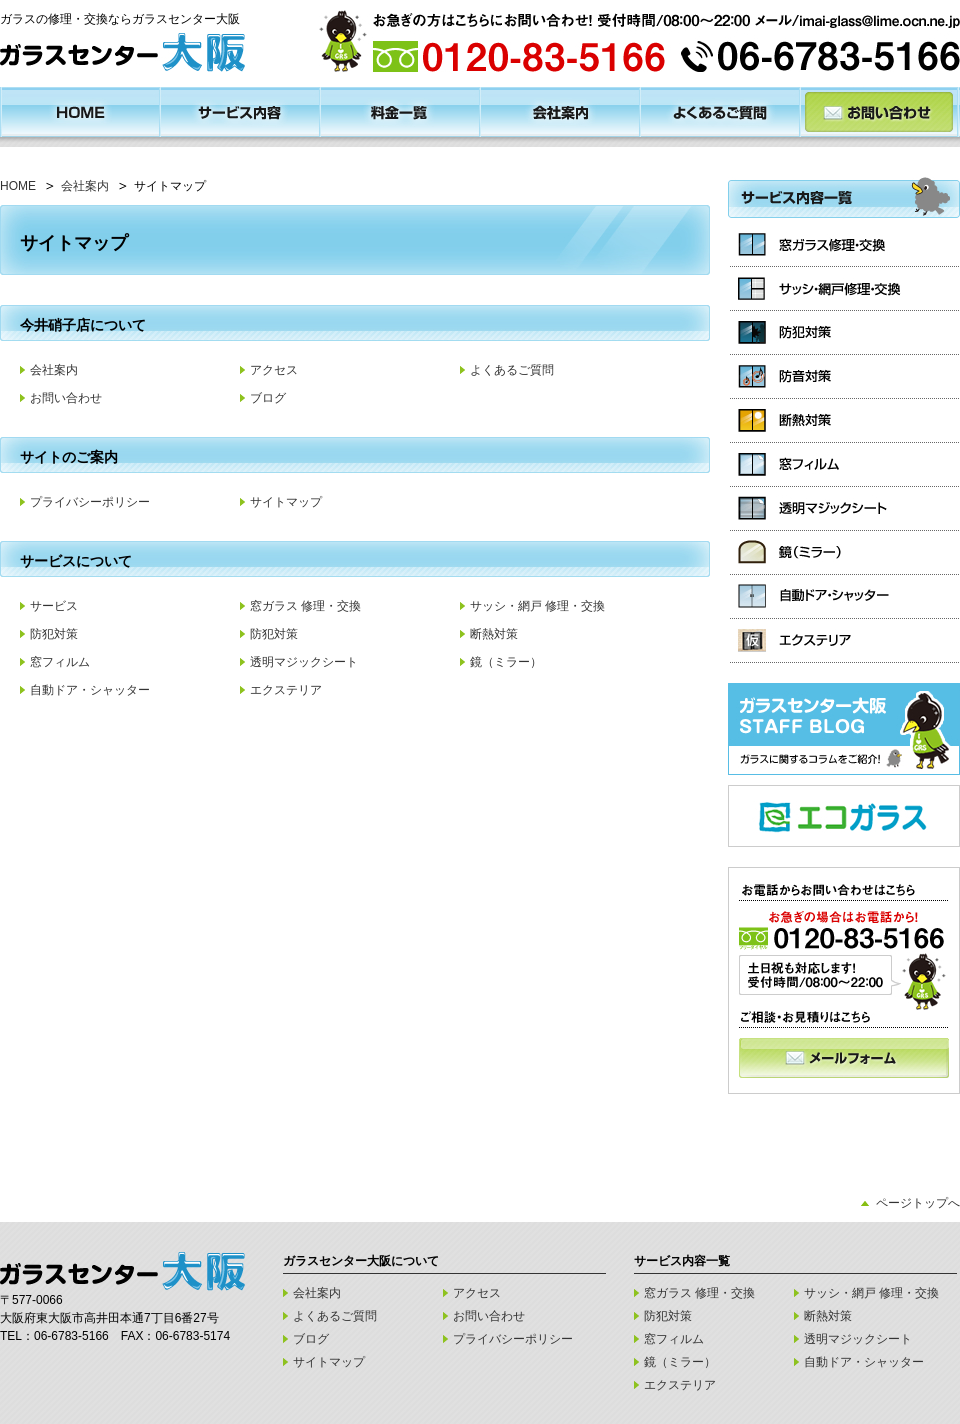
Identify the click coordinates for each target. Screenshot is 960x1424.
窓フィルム (60, 662)
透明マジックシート (304, 662)
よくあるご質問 (512, 370)
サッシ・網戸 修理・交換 (537, 606)
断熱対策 (494, 634)
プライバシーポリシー (90, 502)
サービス (54, 606)
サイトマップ (286, 502)
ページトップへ (918, 1203)
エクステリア (286, 690)
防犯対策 (54, 634)
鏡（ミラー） (506, 662)
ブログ (268, 398)
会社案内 (85, 186)
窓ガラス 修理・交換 (305, 606)
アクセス (274, 370)
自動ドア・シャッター (90, 690)
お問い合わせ (66, 398)
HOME (18, 186)
